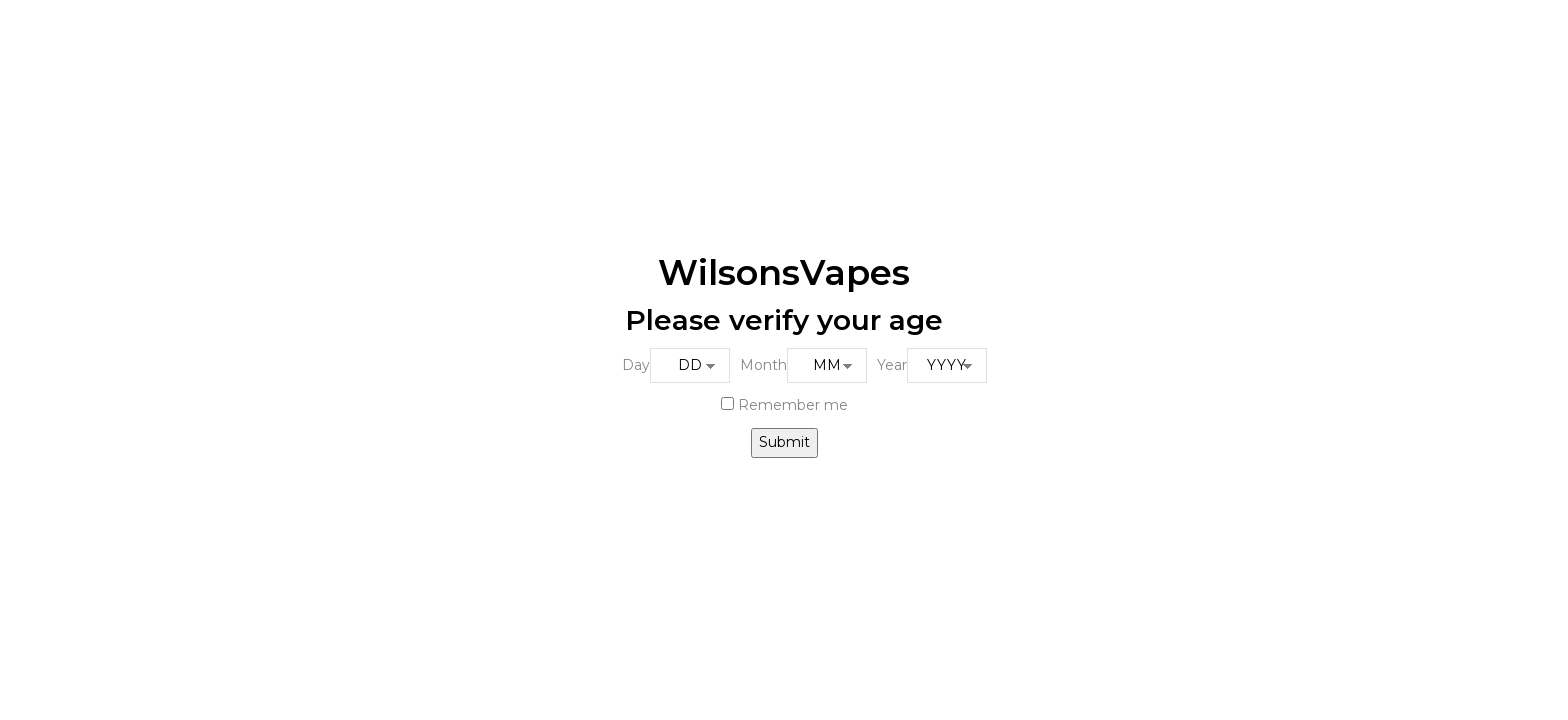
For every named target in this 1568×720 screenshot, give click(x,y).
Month (763, 365)
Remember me (784, 405)
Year (892, 365)
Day (636, 365)
